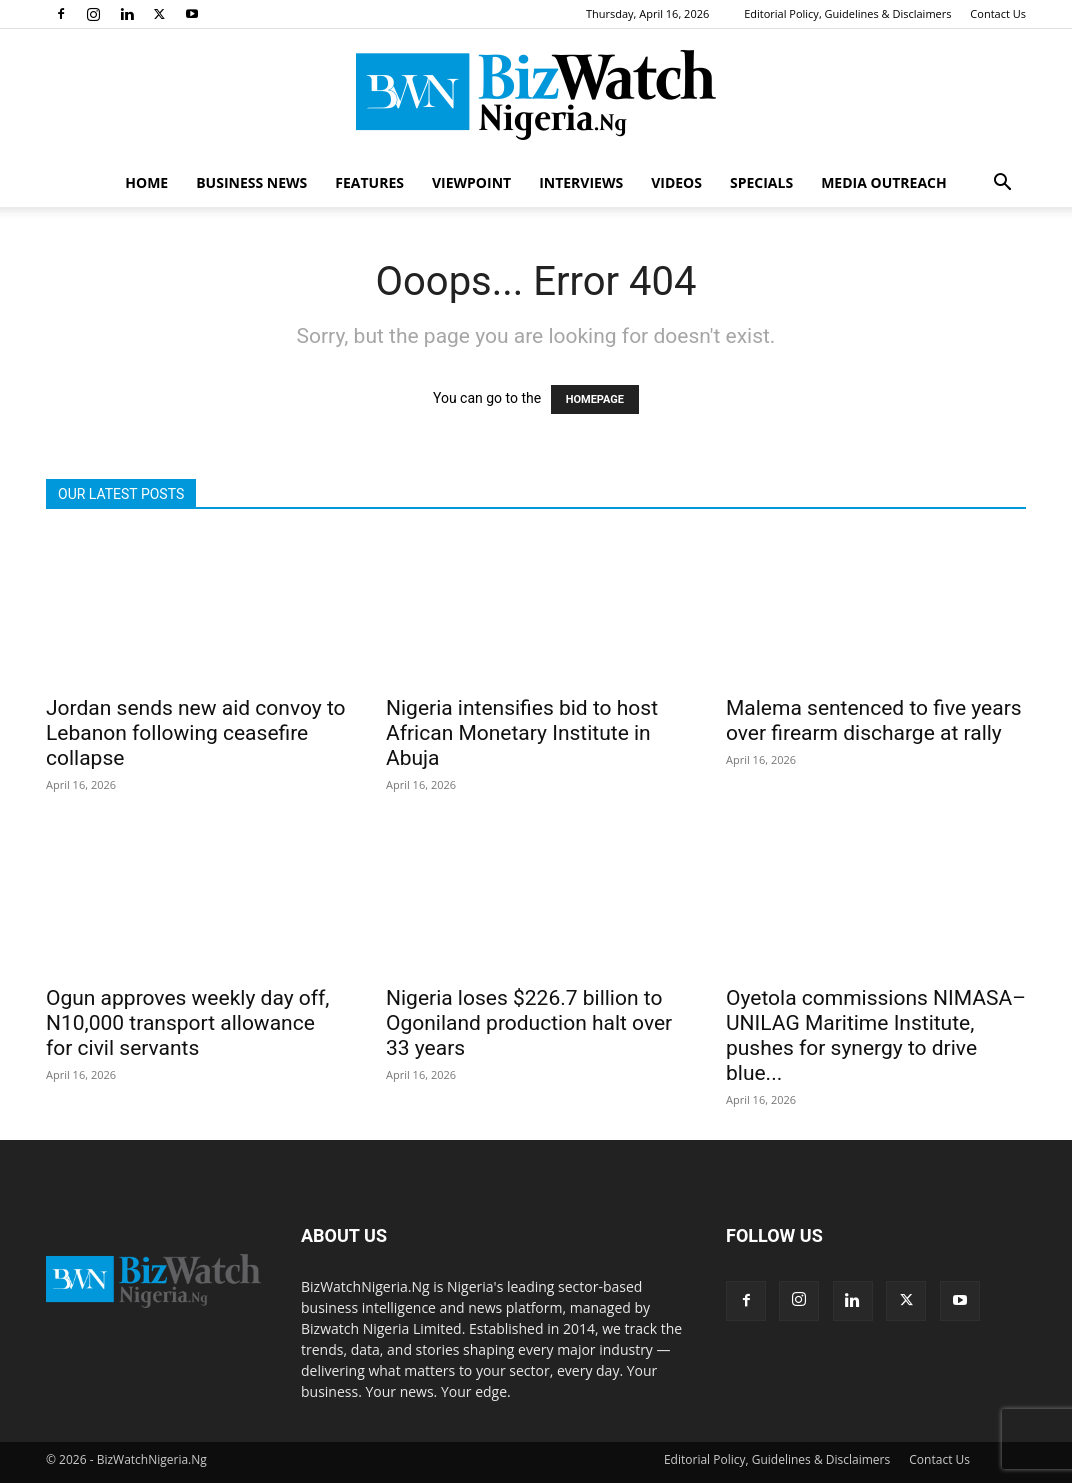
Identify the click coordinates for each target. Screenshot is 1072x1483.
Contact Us (998, 13)
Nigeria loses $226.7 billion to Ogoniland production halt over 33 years (529, 1023)
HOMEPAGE (595, 399)
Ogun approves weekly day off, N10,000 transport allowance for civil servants (188, 1023)
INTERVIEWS (581, 182)
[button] (1002, 184)
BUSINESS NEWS (251, 182)
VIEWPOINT (471, 182)
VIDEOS (676, 182)
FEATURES (369, 182)
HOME (146, 182)
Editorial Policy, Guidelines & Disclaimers (847, 13)
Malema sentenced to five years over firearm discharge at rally (874, 720)
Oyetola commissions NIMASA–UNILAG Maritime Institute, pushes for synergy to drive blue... (876, 1035)
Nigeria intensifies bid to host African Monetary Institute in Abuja (522, 733)
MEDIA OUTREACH (884, 182)
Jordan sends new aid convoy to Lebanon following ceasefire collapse (196, 733)
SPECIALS (761, 182)
